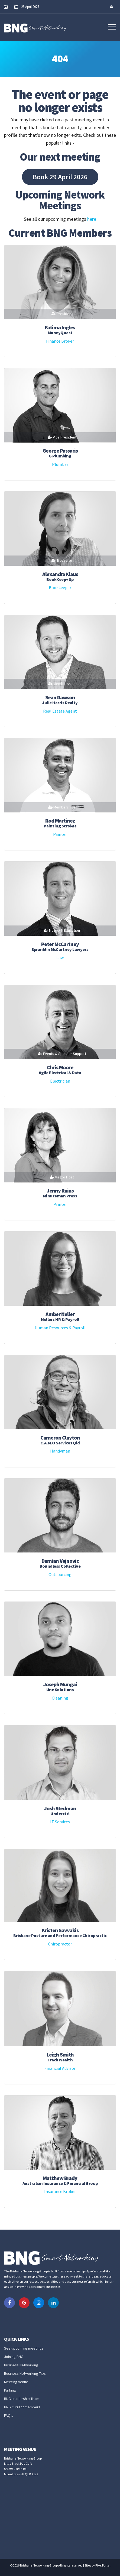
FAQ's (8, 2415)
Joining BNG (13, 2356)
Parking (10, 2390)
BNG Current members (22, 2407)
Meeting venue (16, 2381)
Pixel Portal (102, 2565)
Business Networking (21, 2365)
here (91, 219)
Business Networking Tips (25, 2373)
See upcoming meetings (24, 2348)
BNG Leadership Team (21, 2398)
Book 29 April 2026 (60, 177)
